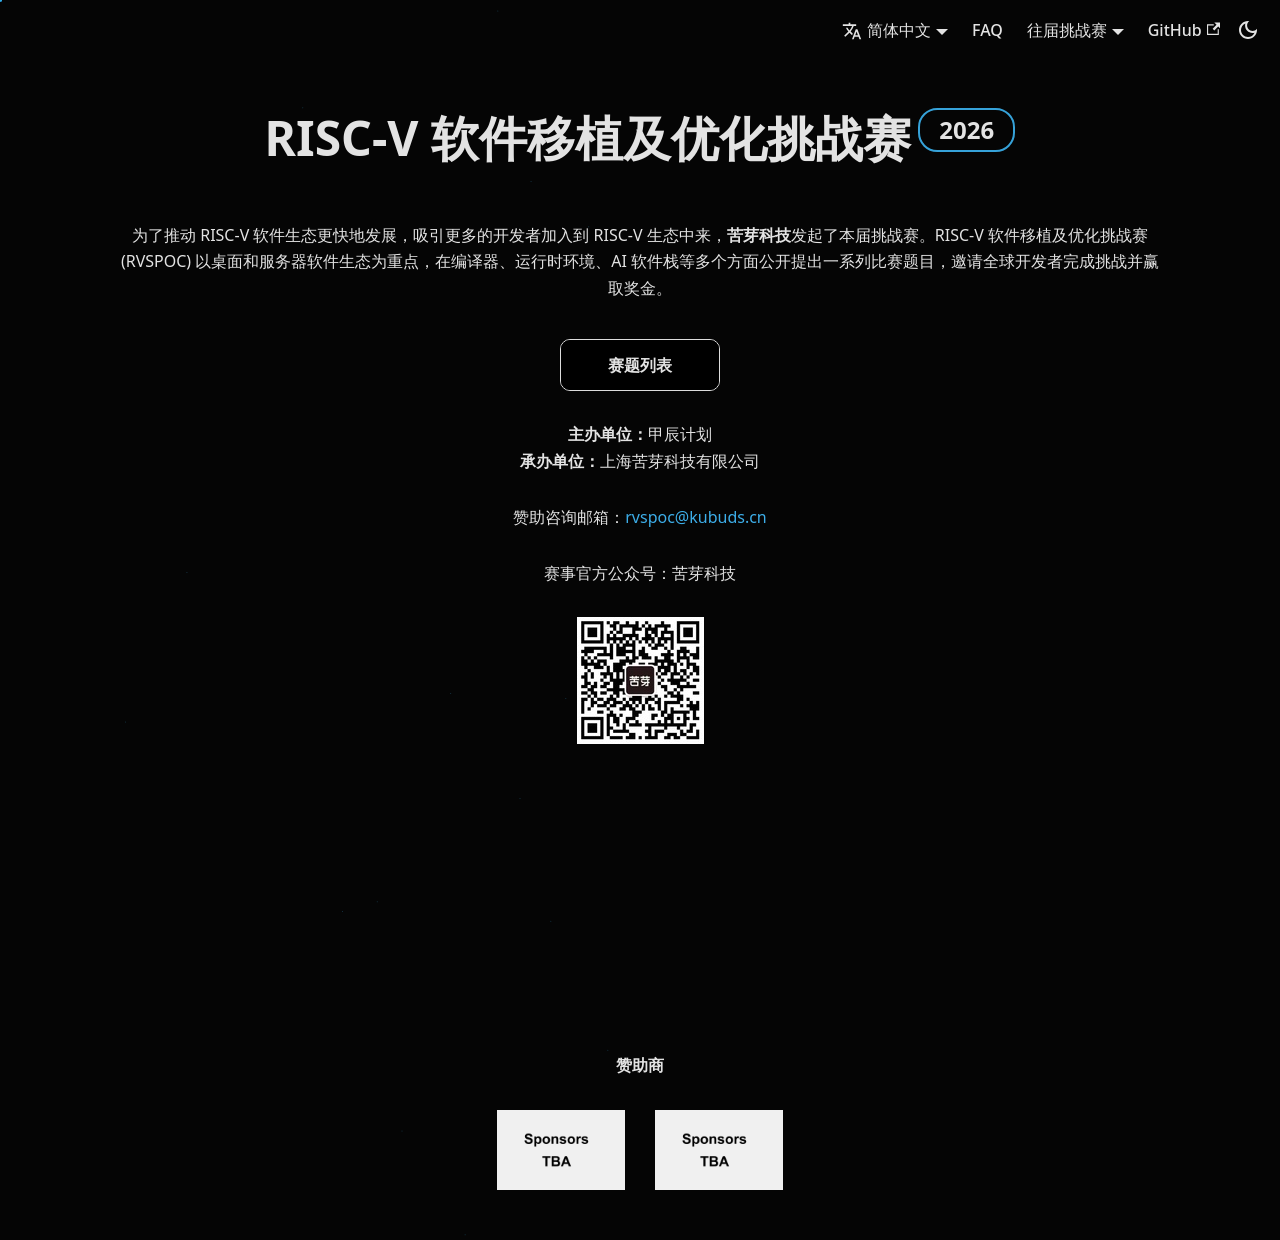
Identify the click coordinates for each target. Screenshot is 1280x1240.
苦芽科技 (759, 235)
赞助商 (640, 1065)
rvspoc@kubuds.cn (696, 517)
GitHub (1184, 30)
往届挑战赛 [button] (1067, 30)
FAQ (987, 30)
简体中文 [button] (886, 30)
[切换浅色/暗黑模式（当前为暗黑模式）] (1248, 30)
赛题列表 (640, 365)
